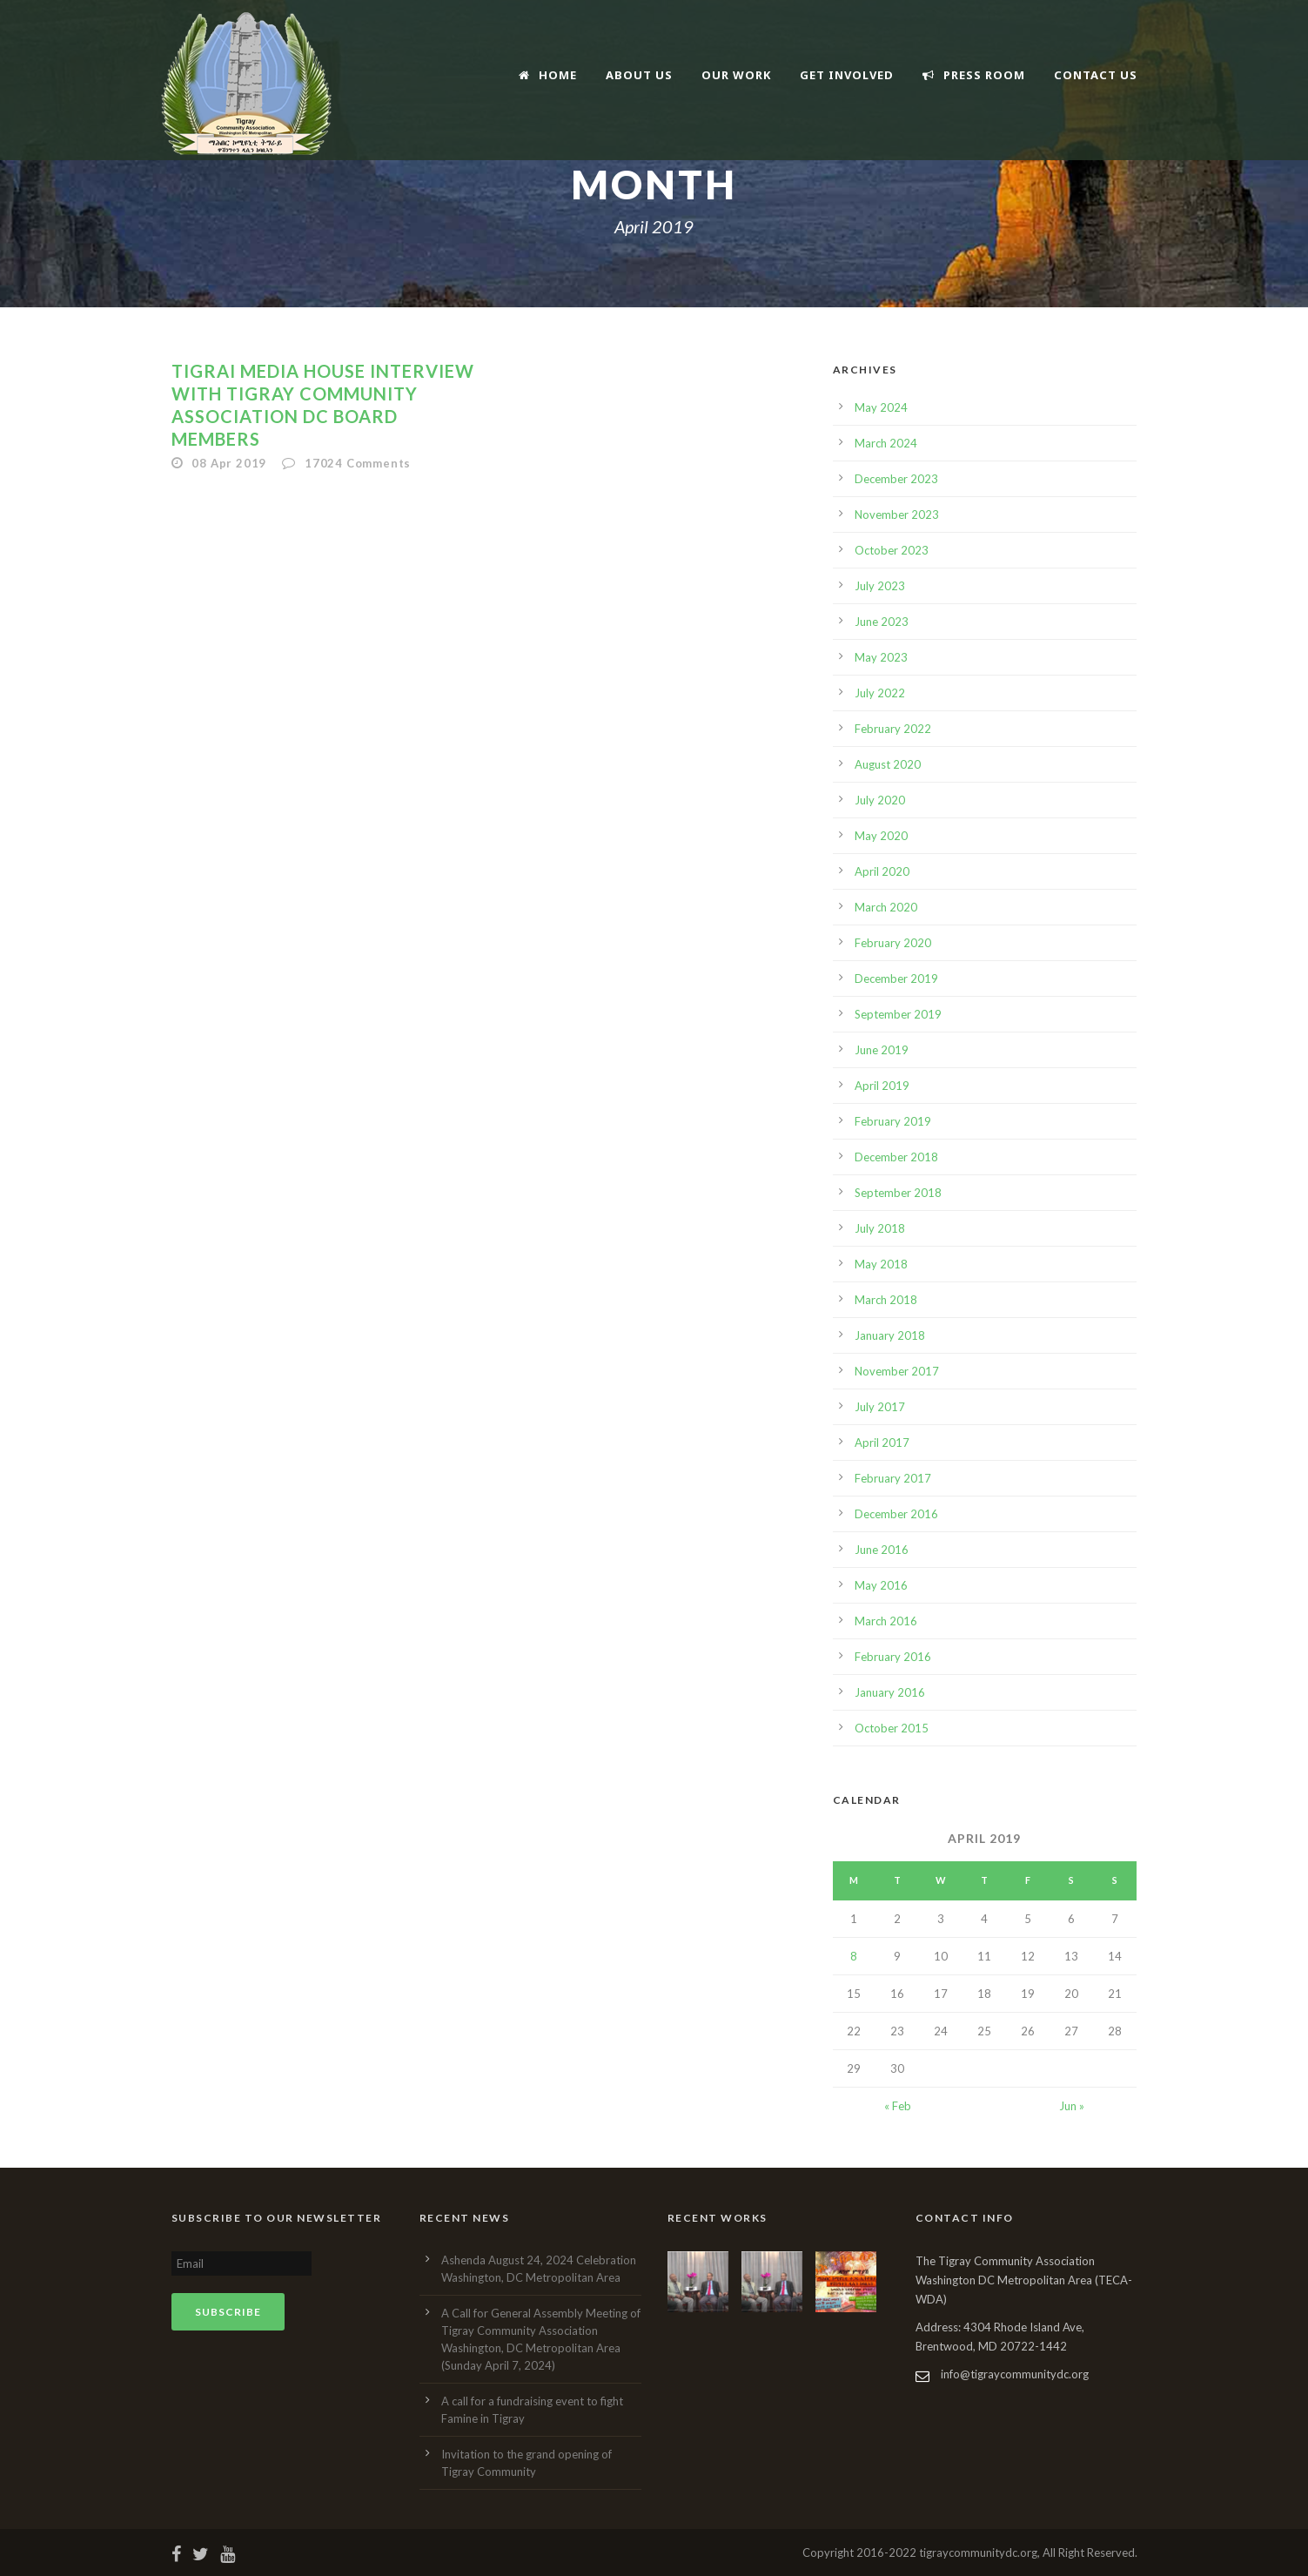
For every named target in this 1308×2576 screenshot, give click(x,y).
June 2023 (882, 622)
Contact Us (1095, 75)
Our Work (736, 75)
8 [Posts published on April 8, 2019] (853, 1956)
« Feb (897, 2106)
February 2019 (893, 1121)
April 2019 (882, 1086)
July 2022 (880, 693)
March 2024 (886, 443)
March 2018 (886, 1300)
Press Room (973, 75)
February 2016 (893, 1657)
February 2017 (893, 1478)
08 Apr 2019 (228, 463)
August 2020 (888, 764)
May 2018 (881, 1264)
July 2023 (880, 586)
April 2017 (882, 1442)
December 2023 (896, 479)
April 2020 (882, 871)
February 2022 (893, 729)
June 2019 (882, 1050)
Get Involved (847, 75)
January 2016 (890, 1692)
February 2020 (893, 943)
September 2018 (898, 1193)
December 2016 (896, 1514)
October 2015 (892, 1728)
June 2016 (882, 1550)
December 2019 (896, 978)
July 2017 (880, 1407)
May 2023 (881, 657)
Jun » (1071, 2106)
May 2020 (881, 836)
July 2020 (880, 800)
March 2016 (886, 1621)
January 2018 (890, 1335)
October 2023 (892, 550)
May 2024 (881, 407)
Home (548, 75)
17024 (358, 463)
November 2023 (897, 514)
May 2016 (881, 1585)
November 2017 (897, 1371)
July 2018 (880, 1228)
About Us (639, 75)
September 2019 (898, 1014)
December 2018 (896, 1157)
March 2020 (886, 907)
